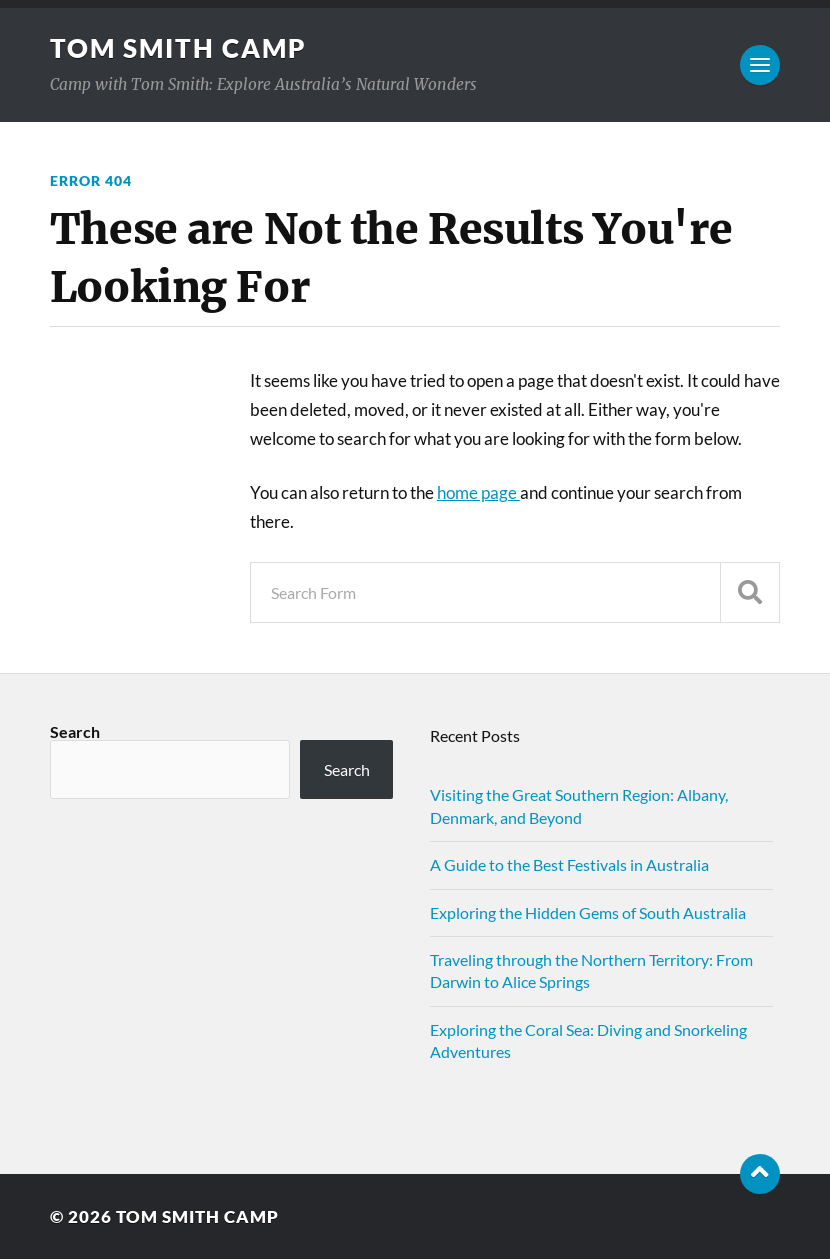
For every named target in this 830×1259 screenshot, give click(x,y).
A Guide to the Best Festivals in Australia (569, 864)
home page (478, 492)
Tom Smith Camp (178, 48)
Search (75, 731)
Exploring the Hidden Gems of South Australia (588, 912)
